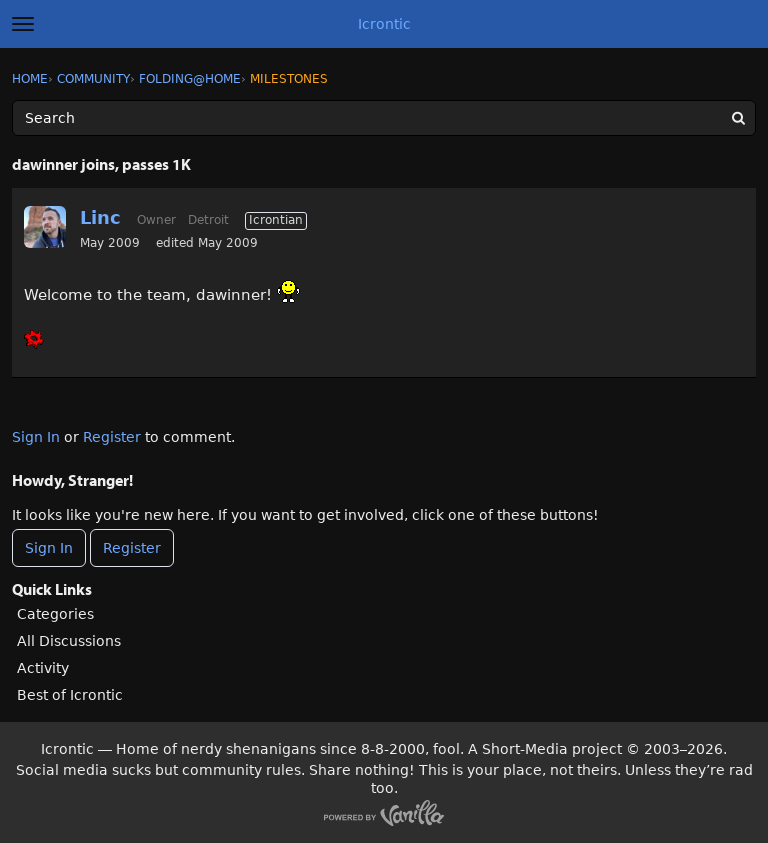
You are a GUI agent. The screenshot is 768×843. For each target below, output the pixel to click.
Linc (100, 217)
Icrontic (384, 24)
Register (112, 437)
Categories (55, 614)
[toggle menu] (23, 24)
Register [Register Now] (132, 548)
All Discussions (69, 641)
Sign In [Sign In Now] (49, 548)
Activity (43, 668)
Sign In (36, 437)
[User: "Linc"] (45, 227)
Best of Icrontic (70, 695)
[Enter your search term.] (384, 118)
